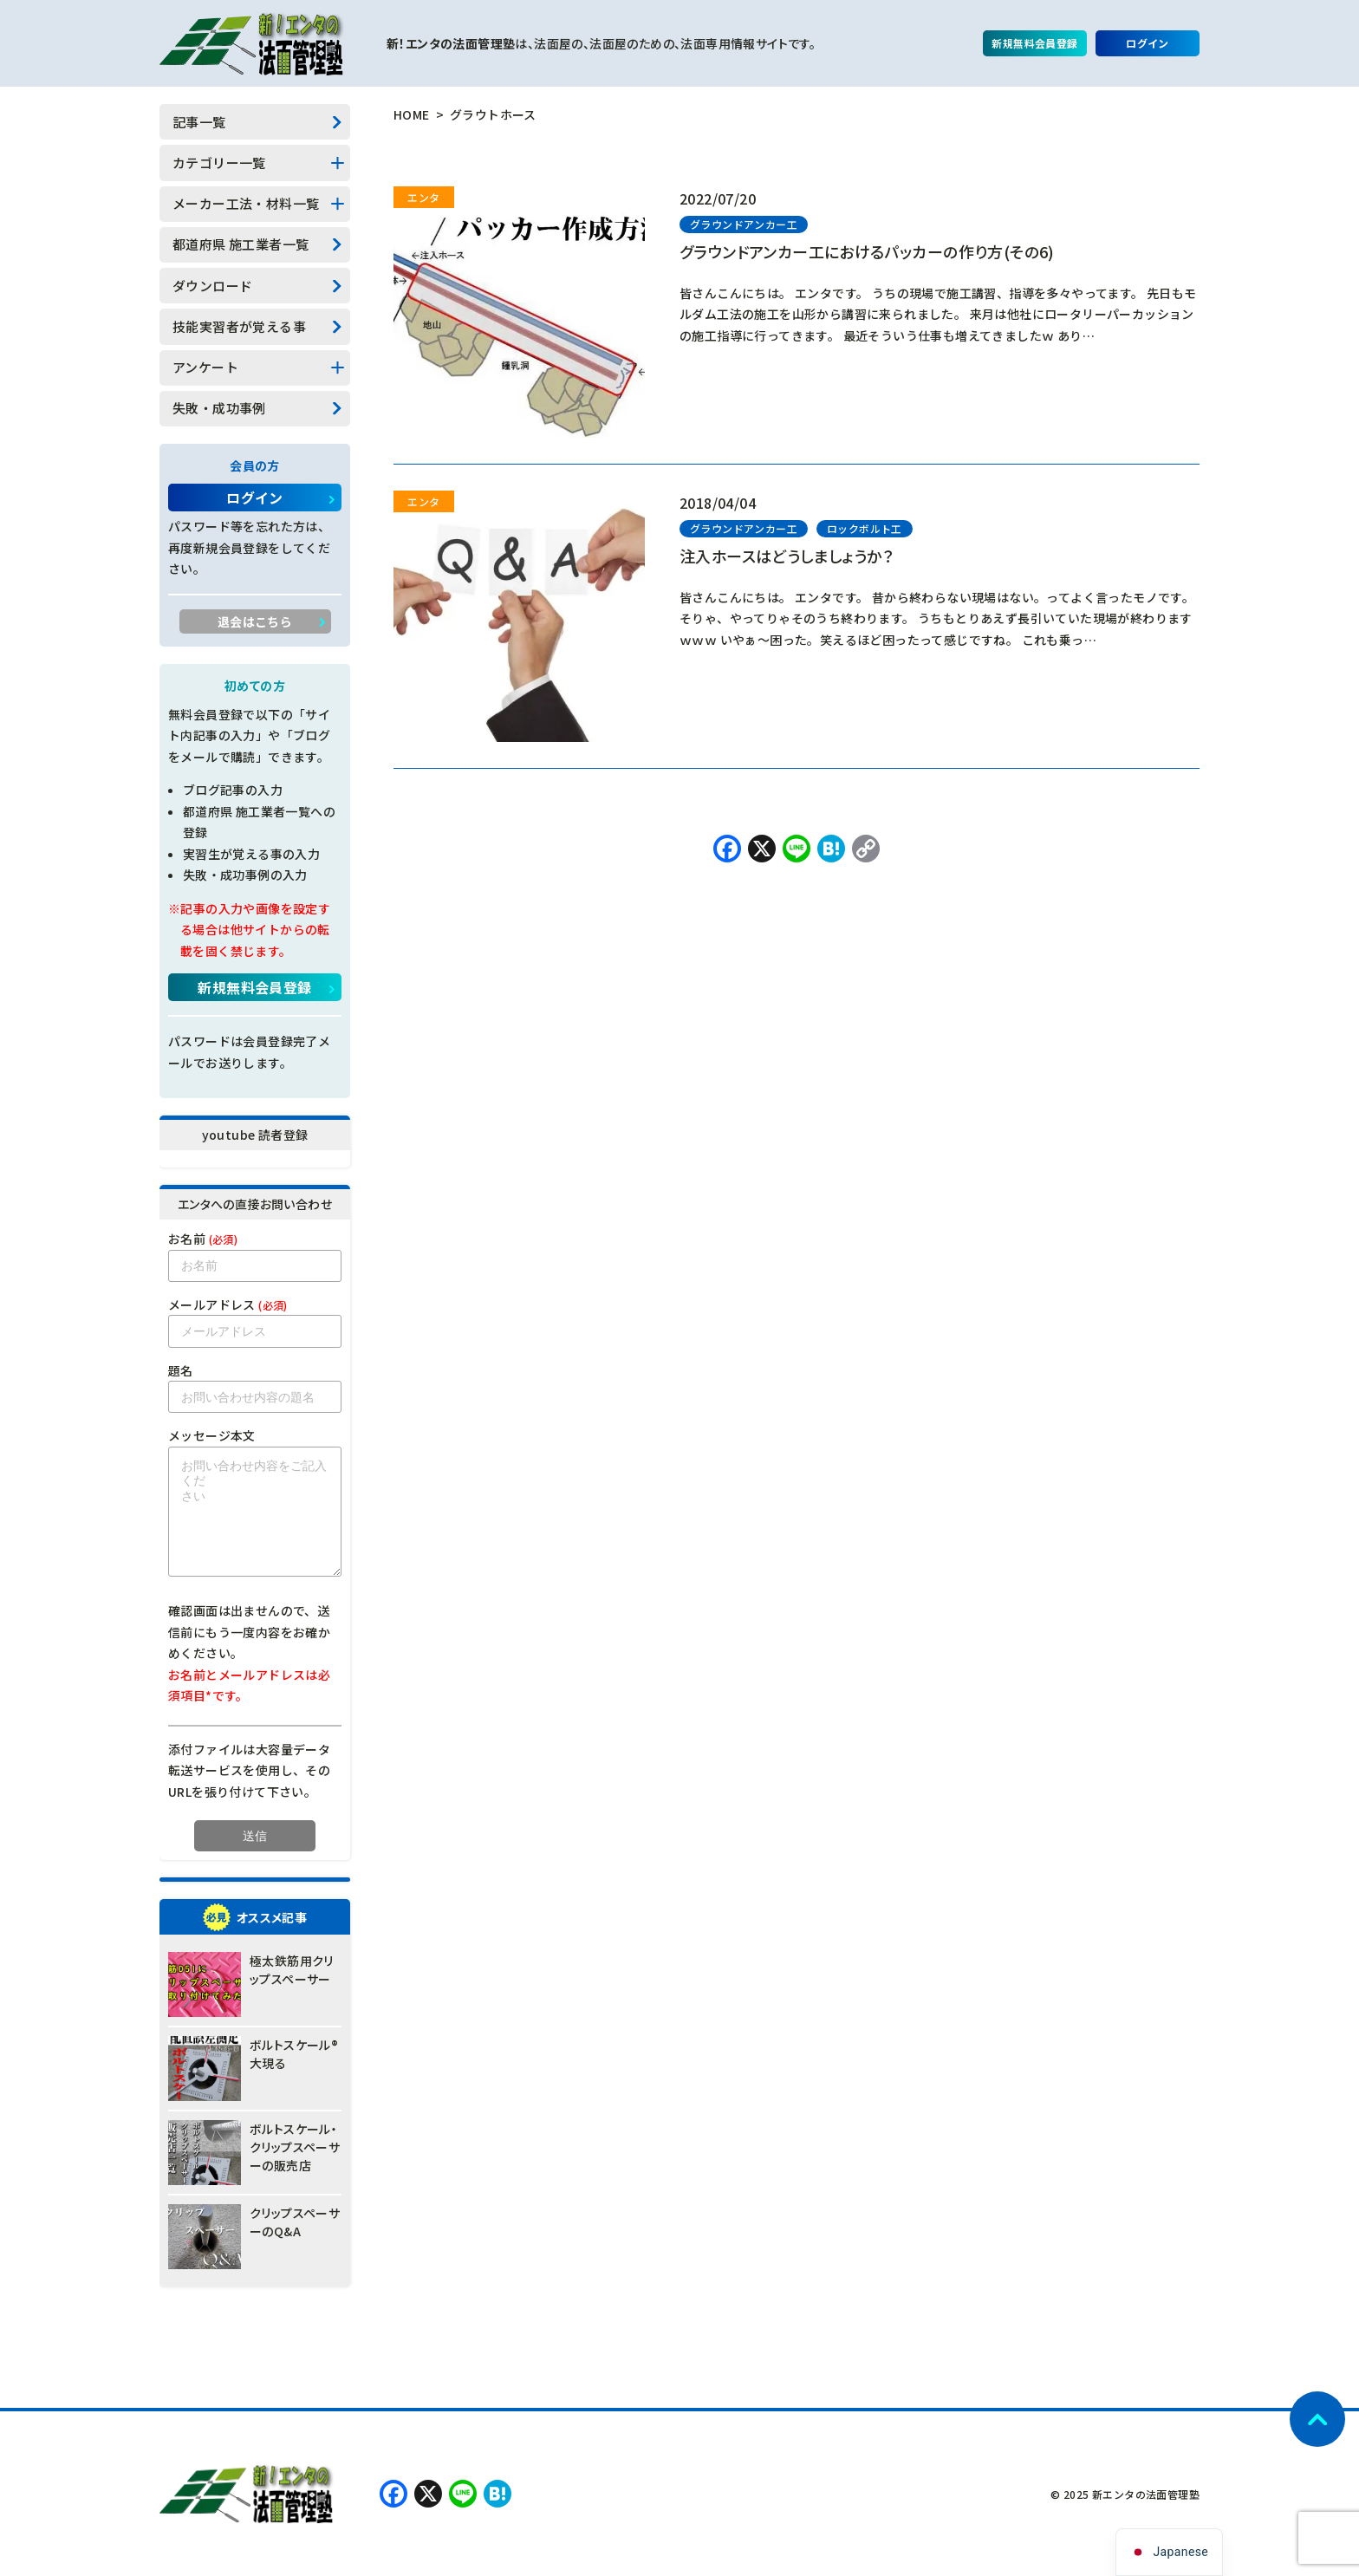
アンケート (205, 367)
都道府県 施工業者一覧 (240, 244)
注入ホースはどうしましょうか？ (787, 555)
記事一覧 (199, 122)
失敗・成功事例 (219, 408)
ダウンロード (212, 285)
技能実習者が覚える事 (239, 326)
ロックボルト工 (864, 528)
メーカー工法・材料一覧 (245, 203)
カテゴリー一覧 (219, 162)
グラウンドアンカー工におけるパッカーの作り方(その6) (867, 251)
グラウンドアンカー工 (743, 224)
